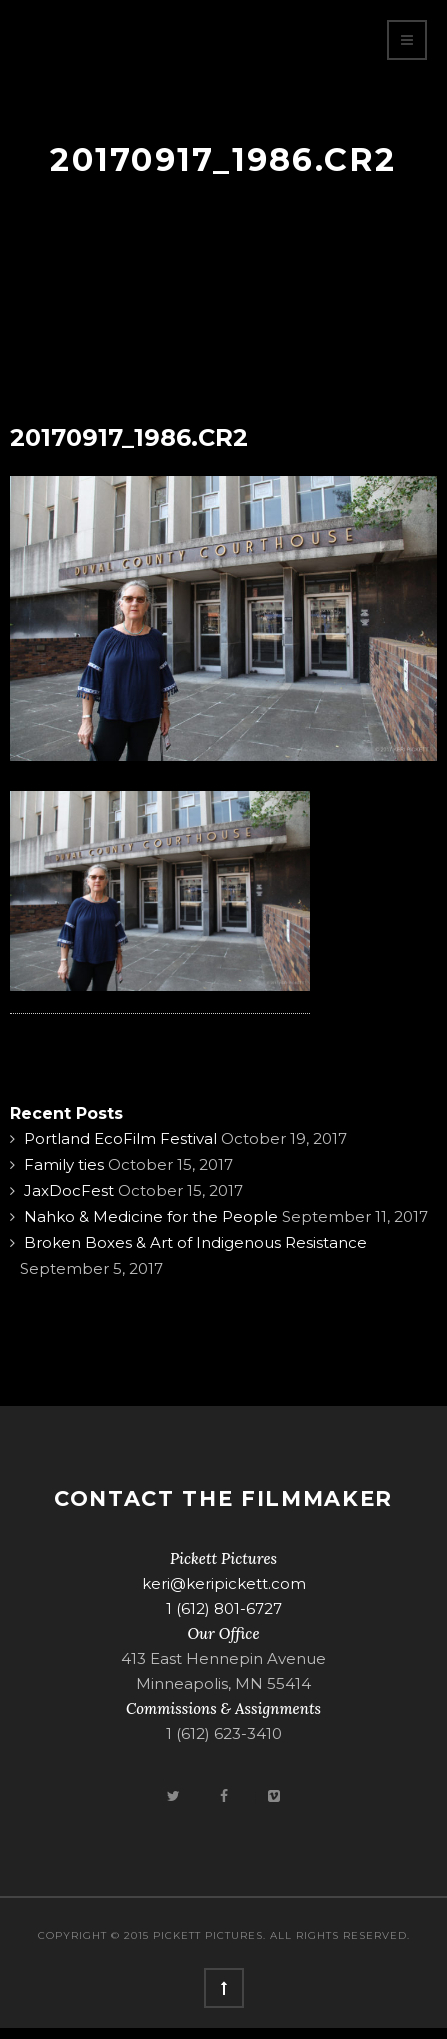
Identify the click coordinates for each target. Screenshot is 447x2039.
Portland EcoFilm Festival (120, 1138)
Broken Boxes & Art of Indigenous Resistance (195, 1242)
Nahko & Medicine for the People (151, 1216)
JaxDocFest (69, 1190)
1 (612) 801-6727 (224, 1608)
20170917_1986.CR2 (129, 437)
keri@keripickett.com (224, 1583)
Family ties (64, 1164)
